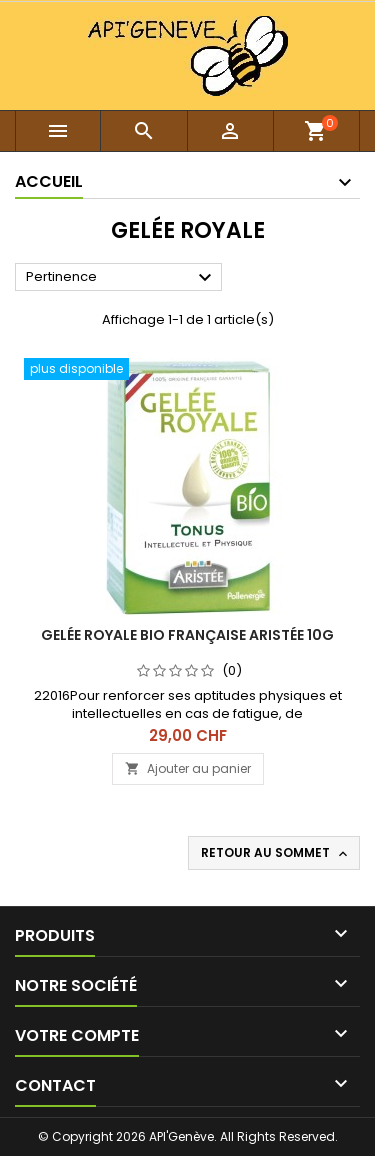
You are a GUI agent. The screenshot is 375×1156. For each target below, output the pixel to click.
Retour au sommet (276, 853)
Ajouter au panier (188, 768)
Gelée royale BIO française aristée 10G (187, 635)
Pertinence (121, 278)
